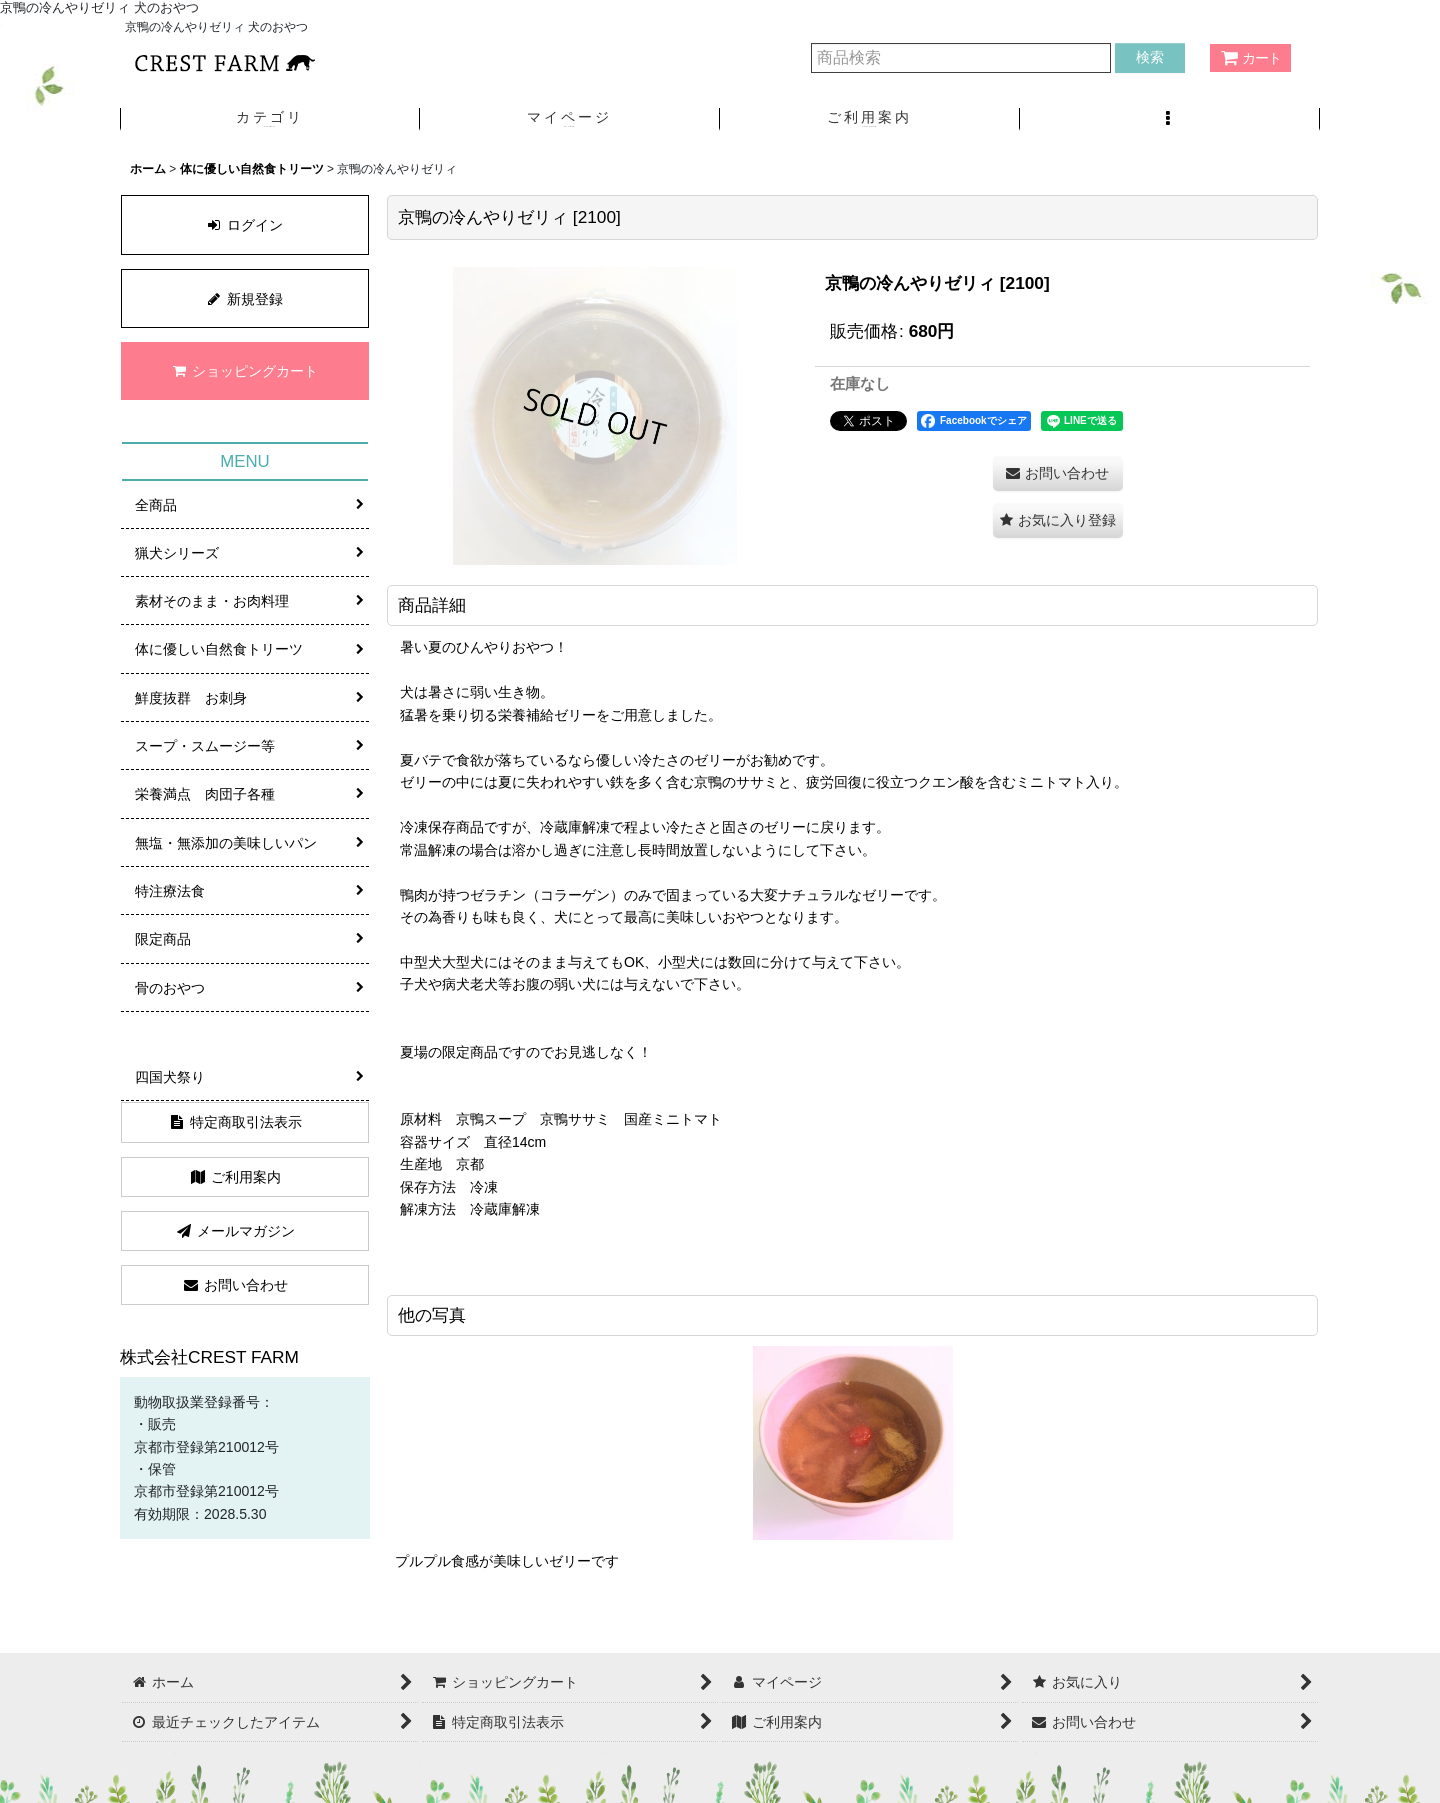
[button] (1170, 119)
